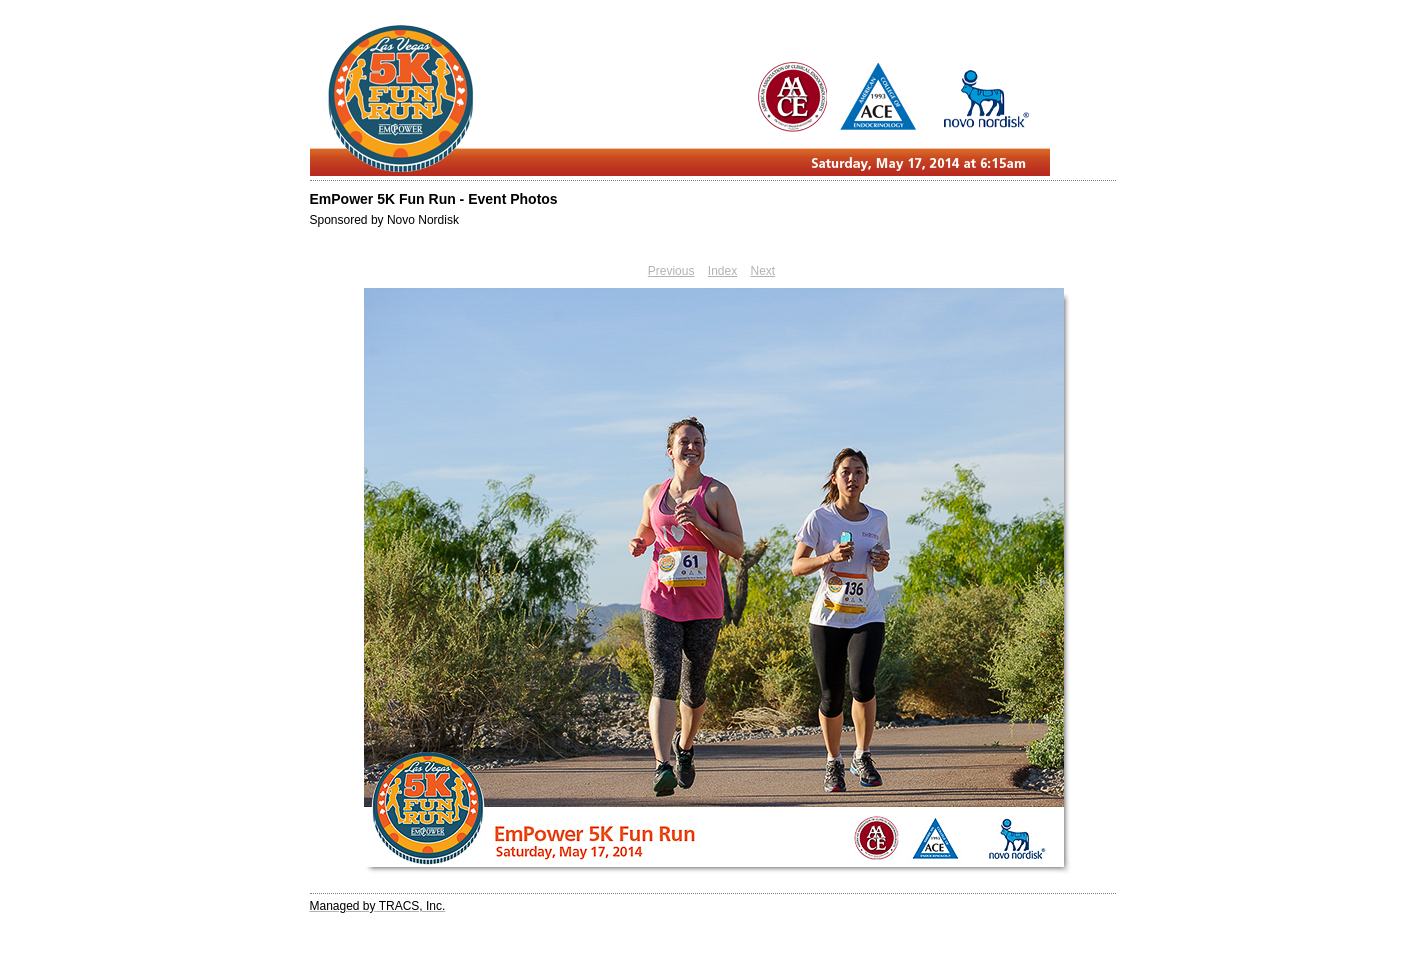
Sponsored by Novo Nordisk (384, 220)
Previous (671, 271)
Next (763, 271)
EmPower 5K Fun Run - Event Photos (434, 199)
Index (722, 271)
